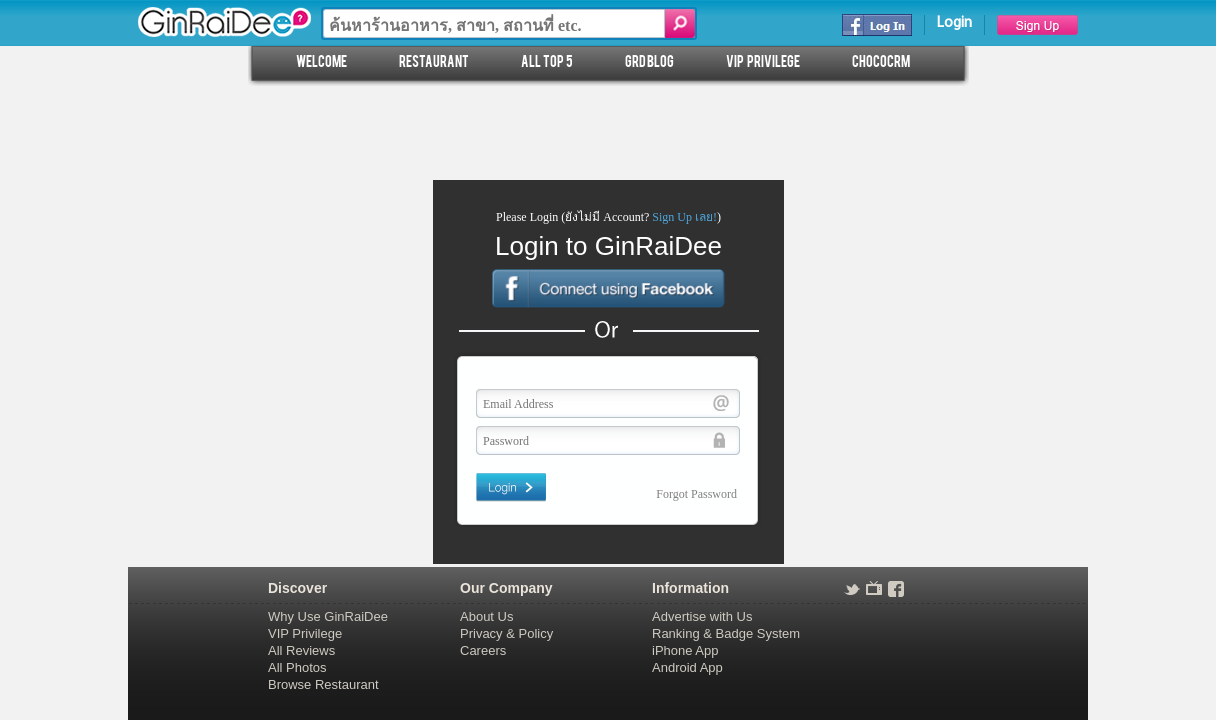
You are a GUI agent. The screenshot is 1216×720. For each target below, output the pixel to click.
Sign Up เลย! (684, 217)
